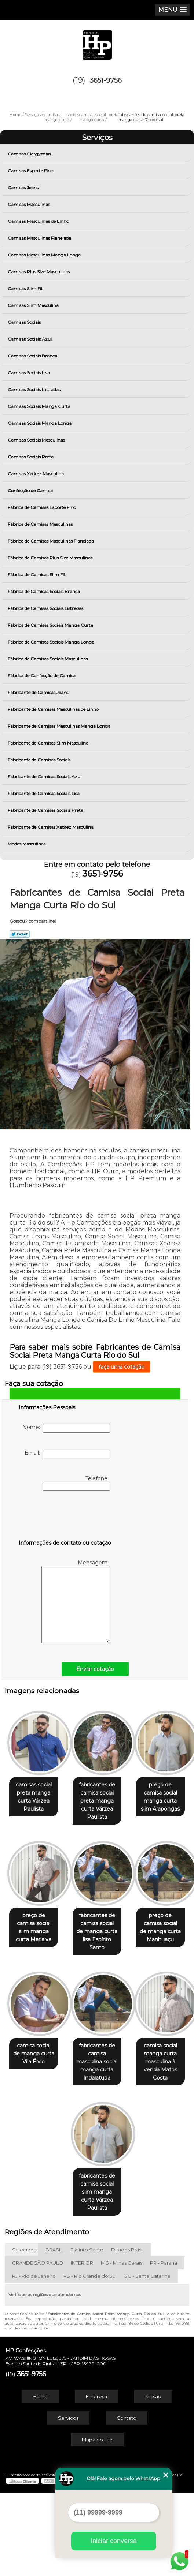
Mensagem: (75, 1601)
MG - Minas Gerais (121, 2346)
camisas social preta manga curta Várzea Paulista (59, 1793)
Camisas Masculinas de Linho (39, 221)
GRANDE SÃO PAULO (37, 2346)
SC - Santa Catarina (147, 2359)
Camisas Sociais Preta (31, 457)
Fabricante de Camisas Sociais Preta (46, 810)
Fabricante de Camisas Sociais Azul (45, 776)
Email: (67, 1454)
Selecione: (25, 2333)
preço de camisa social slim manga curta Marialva (135, 1915)
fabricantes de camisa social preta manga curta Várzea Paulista (135, 1797)
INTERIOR (82, 2346)
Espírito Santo (86, 2333)
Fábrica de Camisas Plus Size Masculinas (51, 557)
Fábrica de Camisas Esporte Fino (42, 507)
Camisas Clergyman (30, 154)
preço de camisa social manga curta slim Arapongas (59, 1915)
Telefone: (76, 1483)
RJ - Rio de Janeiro (34, 2359)
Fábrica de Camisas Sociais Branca (44, 591)
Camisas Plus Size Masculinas (39, 271)
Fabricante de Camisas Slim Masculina (48, 743)
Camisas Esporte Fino (31, 170)
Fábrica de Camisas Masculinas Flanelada (51, 541)
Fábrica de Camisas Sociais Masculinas (48, 658)
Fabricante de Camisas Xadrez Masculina (51, 827)
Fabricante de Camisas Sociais (40, 759)
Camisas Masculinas (29, 204)
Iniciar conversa (114, 2541)
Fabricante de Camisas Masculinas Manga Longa (59, 726)
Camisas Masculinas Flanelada (40, 238)
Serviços (97, 137)
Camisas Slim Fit (26, 288)
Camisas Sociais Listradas (35, 389)
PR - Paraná (163, 2346)
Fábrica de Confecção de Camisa (42, 675)
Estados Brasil (127, 2333)
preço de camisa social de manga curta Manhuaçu (135, 2030)
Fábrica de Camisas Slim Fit (37, 574)
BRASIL (54, 2333)
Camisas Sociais (25, 322)
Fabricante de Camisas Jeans (38, 692)
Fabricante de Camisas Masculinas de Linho (54, 709)
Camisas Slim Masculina (34, 305)
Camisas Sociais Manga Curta (40, 406)
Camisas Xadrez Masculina (36, 473)
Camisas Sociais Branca (33, 356)
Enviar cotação (95, 1669)
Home (40, 2479)
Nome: (66, 1428)
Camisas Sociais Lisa (29, 372)
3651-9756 (105, 80)
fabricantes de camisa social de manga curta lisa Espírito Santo (59, 2034)
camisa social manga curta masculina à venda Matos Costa (58, 2275)
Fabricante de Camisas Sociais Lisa (44, 793)
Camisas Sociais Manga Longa (40, 423)
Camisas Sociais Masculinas (37, 440)
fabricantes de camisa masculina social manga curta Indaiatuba (135, 2156)
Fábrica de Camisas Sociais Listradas (46, 608)
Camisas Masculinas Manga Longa (45, 255)
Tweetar (20, 934)
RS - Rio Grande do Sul (90, 2359)
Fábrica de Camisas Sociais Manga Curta (51, 625)
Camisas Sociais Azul (30, 339)
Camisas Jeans (24, 187)
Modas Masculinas (27, 844)
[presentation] (65, 1516)
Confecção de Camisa (31, 490)
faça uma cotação (121, 1367)
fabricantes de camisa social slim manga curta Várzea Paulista (135, 2279)
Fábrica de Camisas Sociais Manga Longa (51, 642)
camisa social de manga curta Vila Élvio (59, 2152)
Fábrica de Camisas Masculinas (41, 524)
